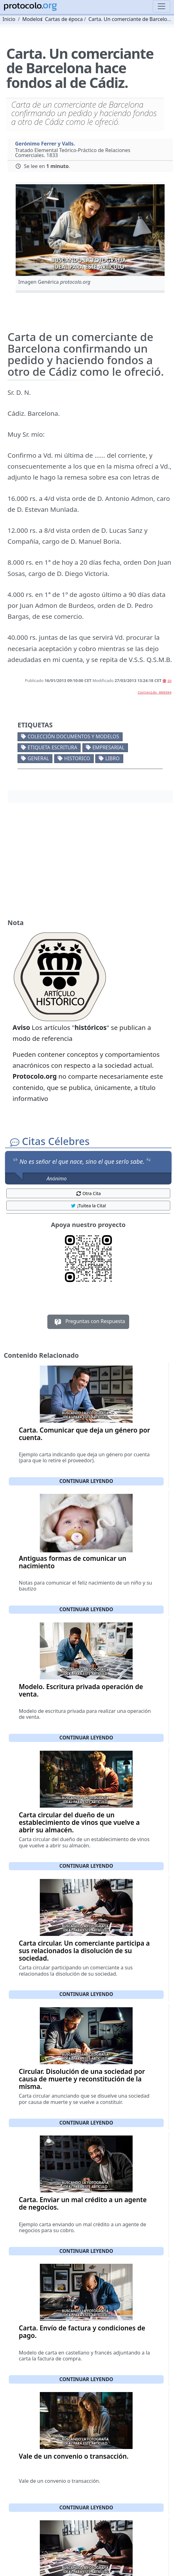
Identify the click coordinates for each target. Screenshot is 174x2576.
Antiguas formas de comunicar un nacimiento (72, 1562)
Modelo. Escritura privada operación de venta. (81, 1690)
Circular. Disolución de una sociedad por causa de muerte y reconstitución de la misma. (82, 2079)
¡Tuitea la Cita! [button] (88, 1206)
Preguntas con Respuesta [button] (88, 1322)
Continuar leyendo (86, 1481)
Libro (112, 758)
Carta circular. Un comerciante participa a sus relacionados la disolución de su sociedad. (84, 1951)
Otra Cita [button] (88, 1193)
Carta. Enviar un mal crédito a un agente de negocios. (83, 2203)
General (38, 758)
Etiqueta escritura (52, 747)
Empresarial (108, 747)
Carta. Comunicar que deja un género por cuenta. (84, 1434)
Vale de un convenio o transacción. (74, 2456)
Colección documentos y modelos (73, 736)
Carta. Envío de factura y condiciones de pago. (82, 2332)
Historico (77, 758)
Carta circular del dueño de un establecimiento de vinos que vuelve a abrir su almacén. (79, 1822)
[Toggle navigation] (161, 6)
